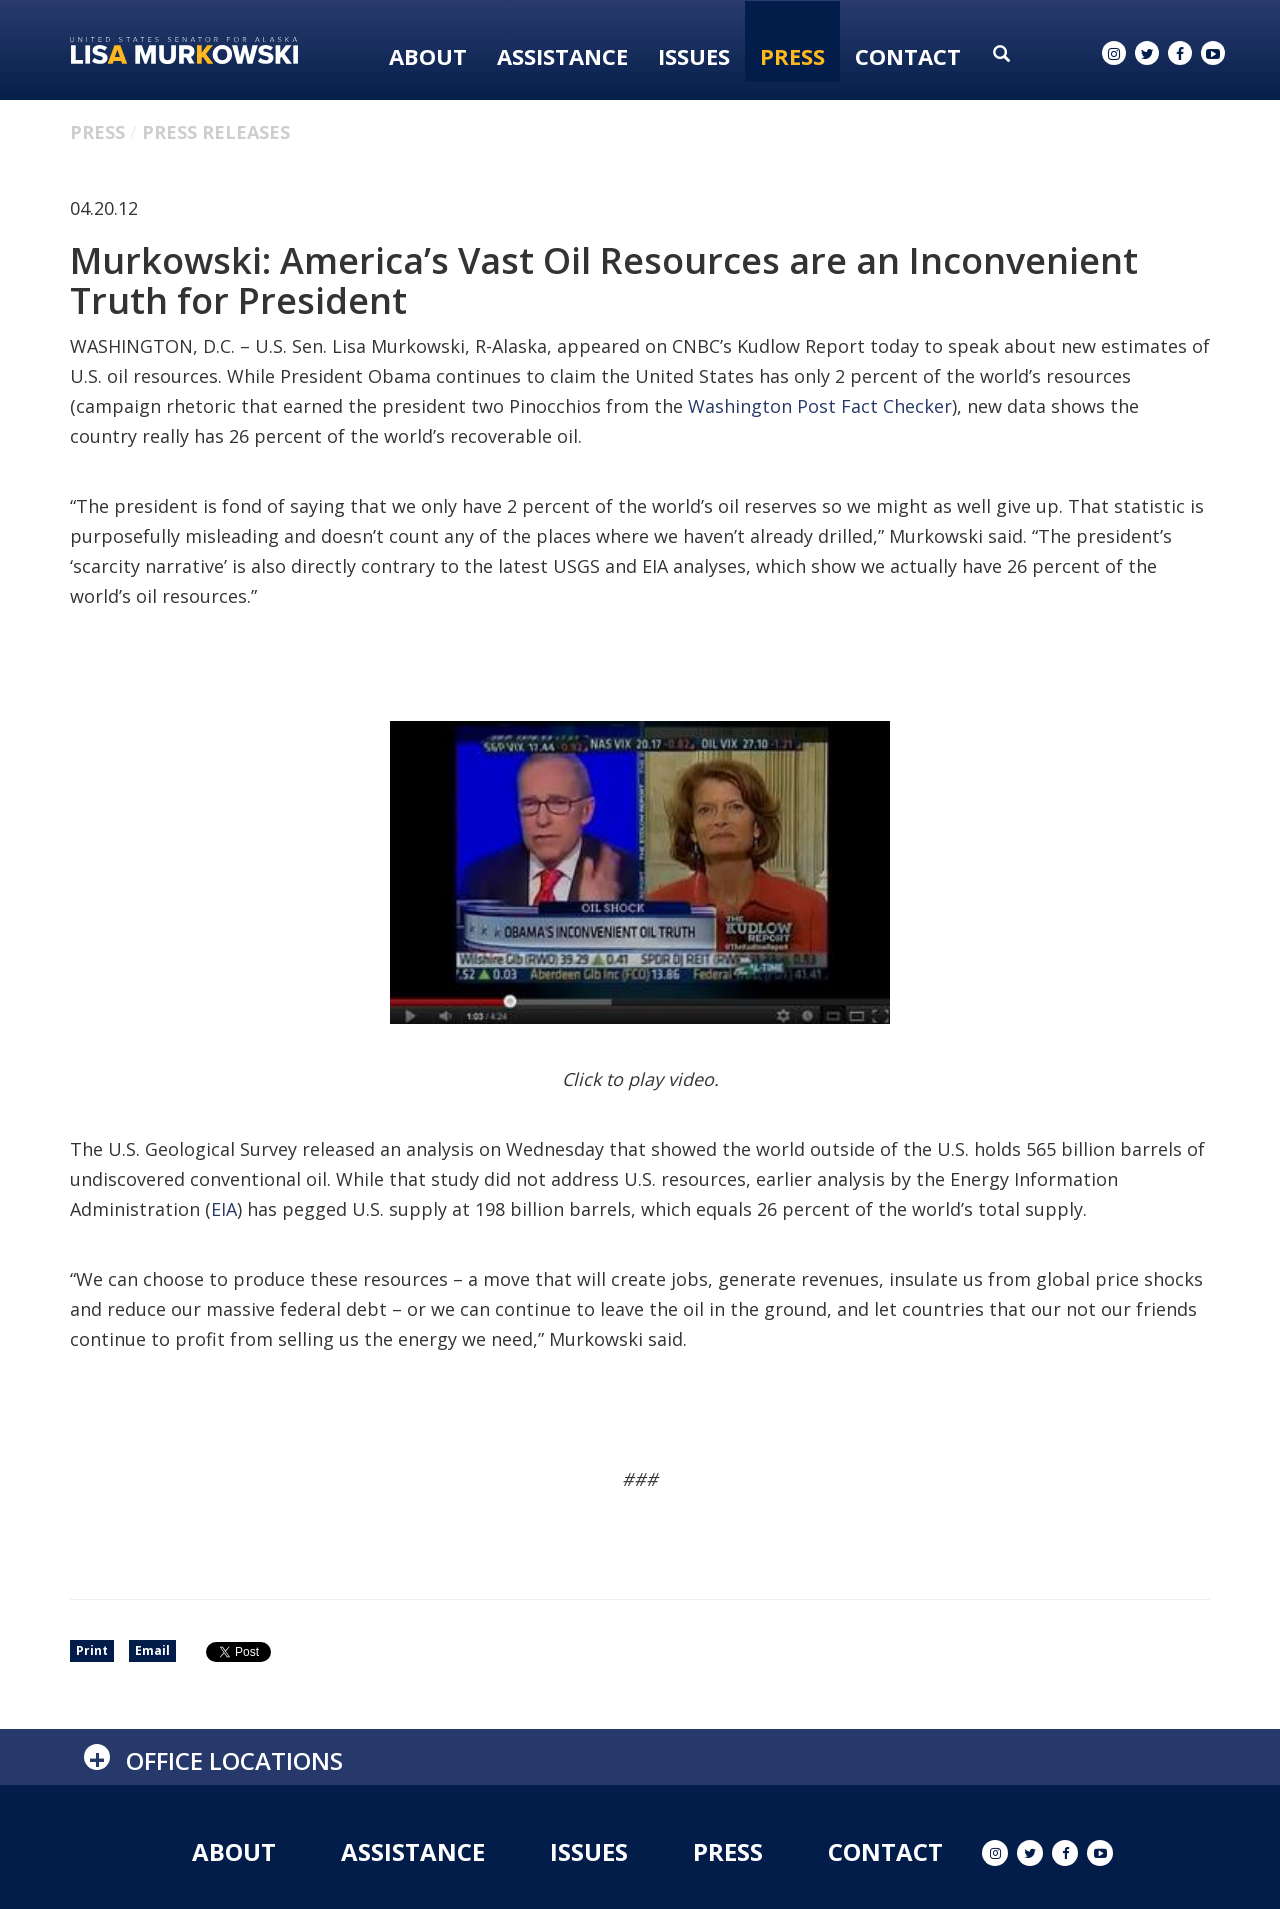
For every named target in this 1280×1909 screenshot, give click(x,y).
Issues (694, 56)
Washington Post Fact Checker (820, 406)
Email (152, 1650)
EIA (224, 1209)
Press (792, 56)
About (428, 56)
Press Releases (216, 132)
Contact (908, 56)
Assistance (562, 56)
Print (92, 1650)
